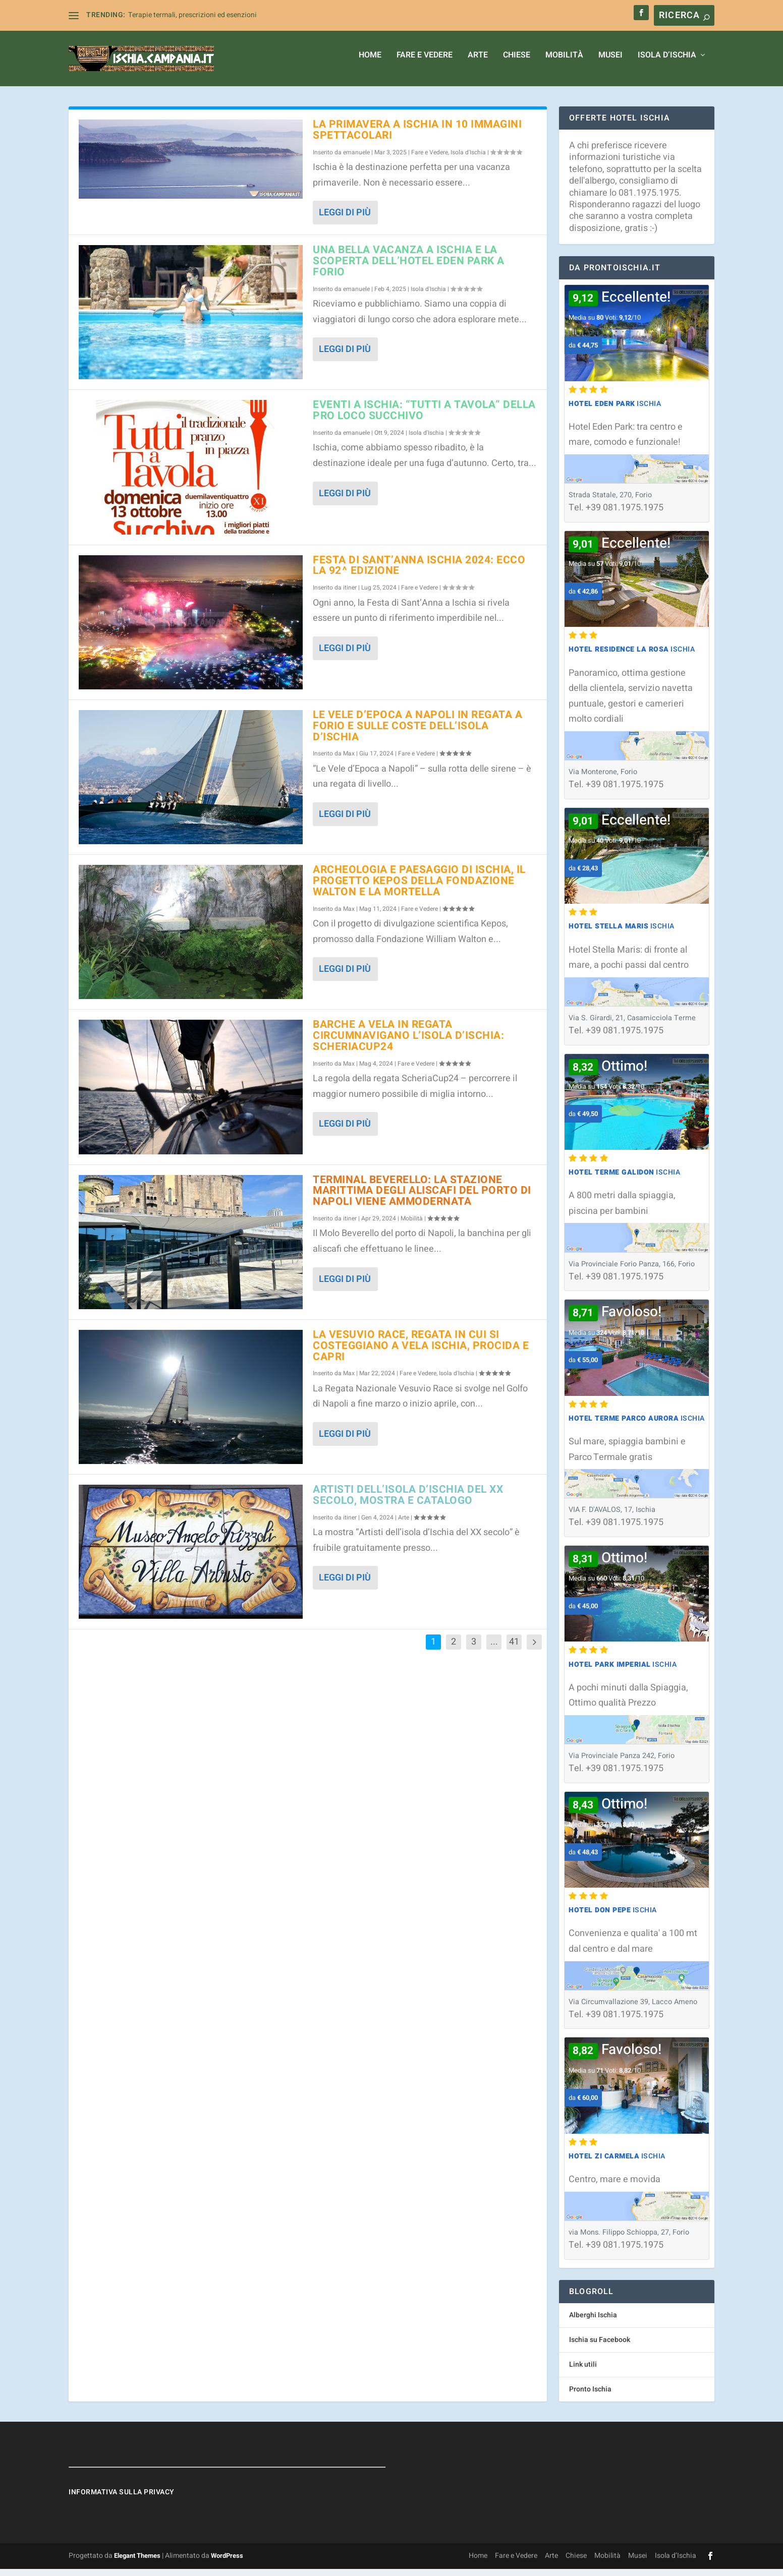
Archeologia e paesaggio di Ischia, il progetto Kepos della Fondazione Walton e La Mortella (419, 888)
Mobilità (564, 63)
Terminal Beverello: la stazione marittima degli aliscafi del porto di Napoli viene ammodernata (422, 1198)
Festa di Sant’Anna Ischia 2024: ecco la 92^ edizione (419, 572)
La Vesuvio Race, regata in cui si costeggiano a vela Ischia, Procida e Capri (421, 1353)
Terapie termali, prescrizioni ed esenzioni (192, 15)
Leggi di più (345, 219)
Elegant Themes (137, 2562)
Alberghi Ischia (593, 2322)
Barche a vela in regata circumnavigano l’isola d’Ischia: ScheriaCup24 (408, 1043)
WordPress (227, 2562)
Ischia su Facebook (599, 2346)
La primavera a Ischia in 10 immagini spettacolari (417, 137)
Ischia (615, 410)
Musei (610, 63)
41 (514, 1649)
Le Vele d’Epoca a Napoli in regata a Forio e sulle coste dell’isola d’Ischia (417, 733)
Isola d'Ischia (468, 159)
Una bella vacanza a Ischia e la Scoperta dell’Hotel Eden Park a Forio (409, 268)
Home (370, 63)
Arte (478, 63)
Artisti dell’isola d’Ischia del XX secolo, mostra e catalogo (408, 1502)
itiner (350, 594)
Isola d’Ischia (667, 63)
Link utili (583, 2371)
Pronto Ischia (590, 2396)
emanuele (356, 159)
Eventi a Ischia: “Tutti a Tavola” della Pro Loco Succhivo (424, 417)
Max (349, 760)
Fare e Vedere (425, 63)
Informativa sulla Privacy (122, 2499)
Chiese (516, 63)
